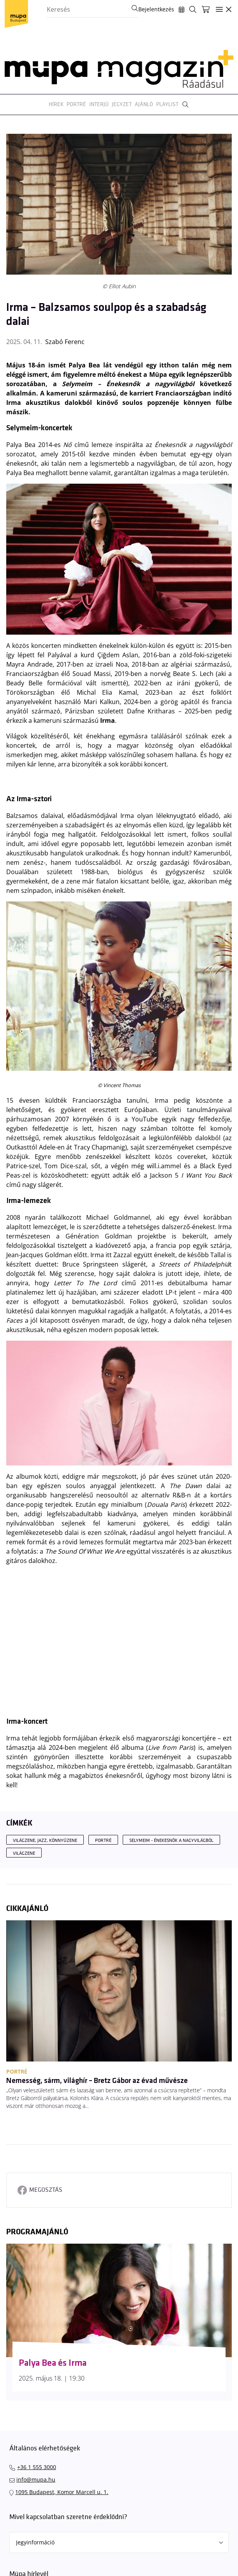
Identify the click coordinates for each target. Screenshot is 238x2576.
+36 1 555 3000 (36, 2467)
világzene (24, 1853)
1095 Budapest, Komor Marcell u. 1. (61, 2492)
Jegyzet (122, 104)
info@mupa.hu (35, 2479)
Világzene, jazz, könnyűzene (45, 1840)
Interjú (99, 104)
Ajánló (144, 104)
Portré (76, 104)
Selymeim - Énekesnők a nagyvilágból (171, 1840)
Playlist (167, 104)
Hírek (56, 104)
